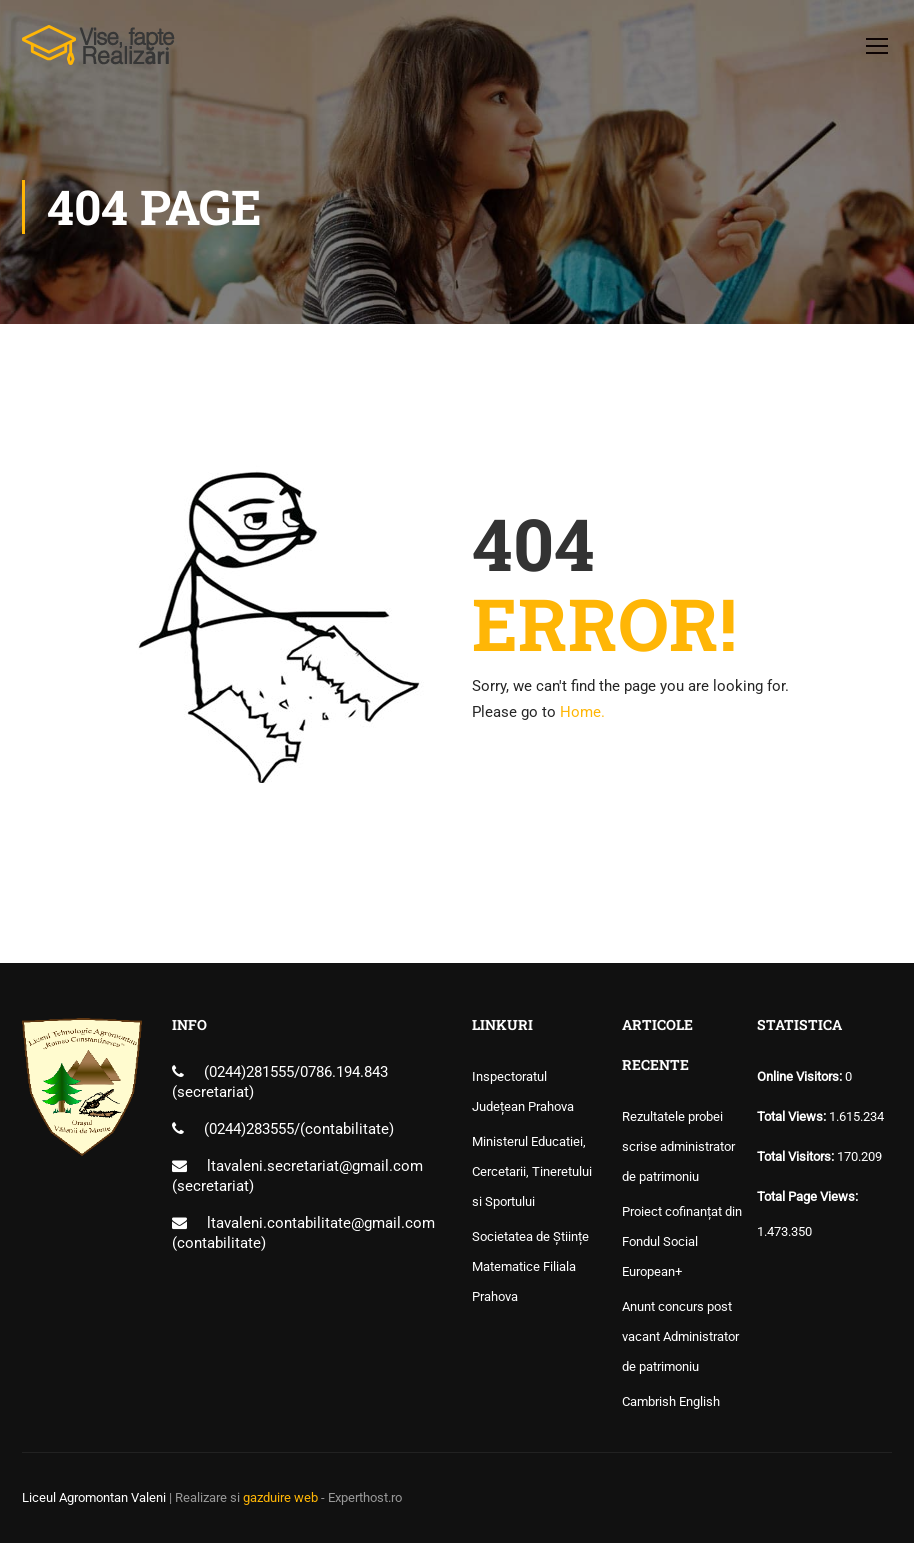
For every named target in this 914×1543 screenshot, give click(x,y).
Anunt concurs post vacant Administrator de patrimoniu (680, 1336)
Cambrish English (671, 1401)
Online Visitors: (801, 1076)
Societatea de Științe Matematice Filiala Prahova (530, 1266)
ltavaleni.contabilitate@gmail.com (321, 1223)
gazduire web (280, 1497)
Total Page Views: (809, 1196)
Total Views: (793, 1116)
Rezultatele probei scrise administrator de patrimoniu (678, 1146)
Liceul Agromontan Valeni (94, 1497)
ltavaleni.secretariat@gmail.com (315, 1166)
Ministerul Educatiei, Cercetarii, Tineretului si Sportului (532, 1171)
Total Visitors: (797, 1156)
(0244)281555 (249, 1072)
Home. (582, 712)
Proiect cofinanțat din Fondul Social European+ (682, 1241)
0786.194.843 (344, 1072)
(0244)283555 (249, 1129)
